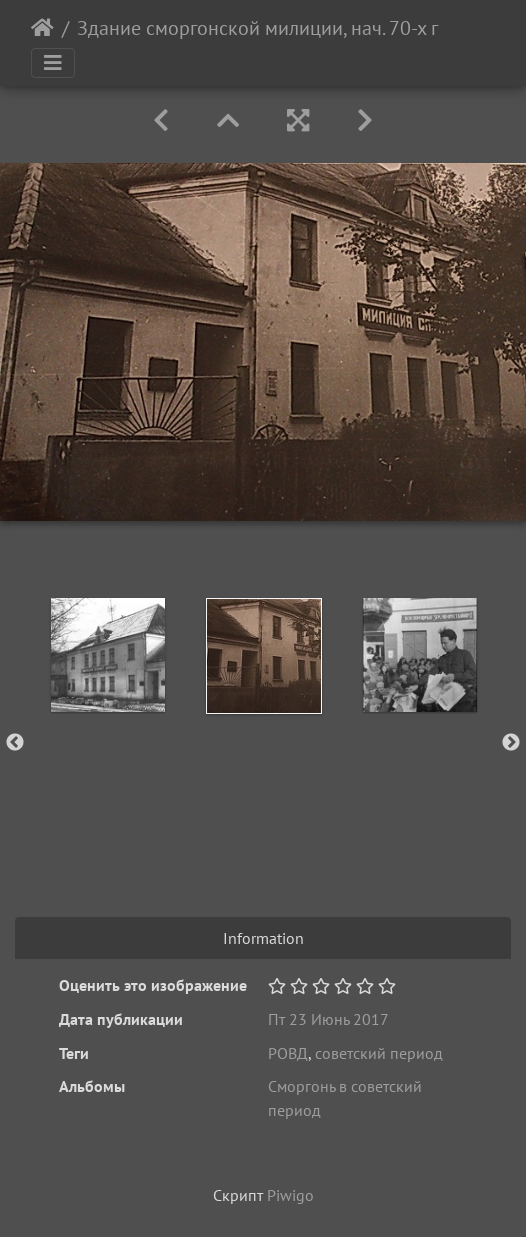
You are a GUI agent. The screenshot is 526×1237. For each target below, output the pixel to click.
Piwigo (290, 1195)
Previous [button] (15, 743)
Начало (42, 28)
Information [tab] (263, 938)
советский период (379, 1053)
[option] (108, 655)
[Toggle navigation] (53, 63)
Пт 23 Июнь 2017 (328, 1019)
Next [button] (511, 743)
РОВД (288, 1053)
